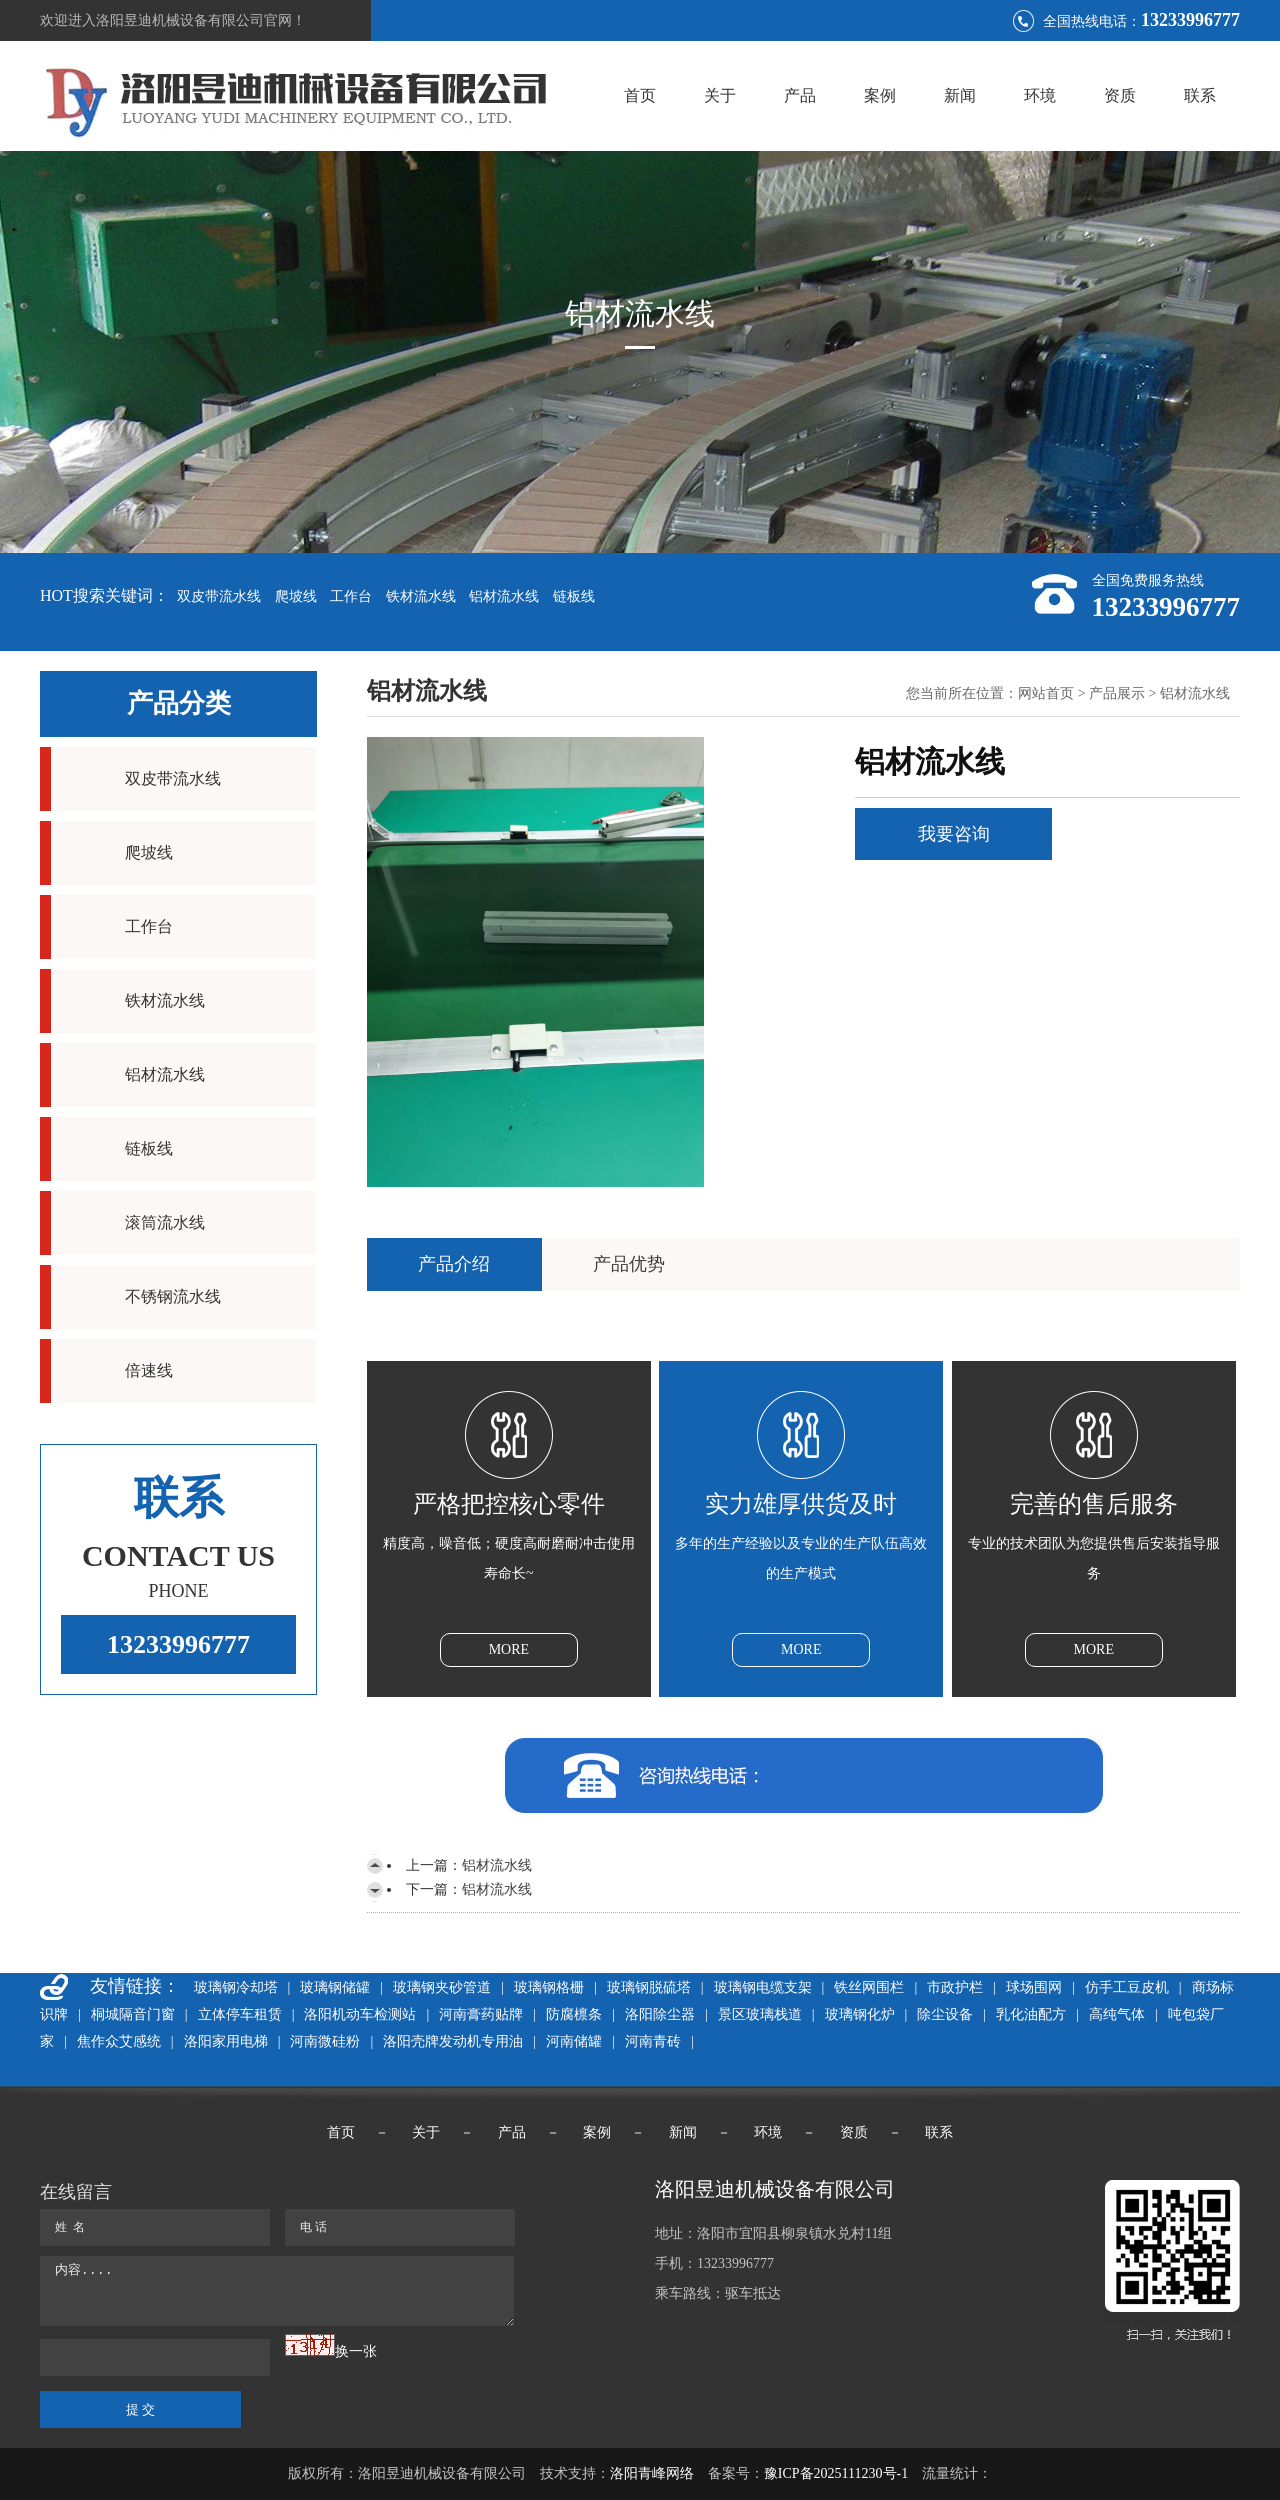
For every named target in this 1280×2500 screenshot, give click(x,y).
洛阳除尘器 (660, 2014)
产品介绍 (454, 1264)
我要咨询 (954, 834)
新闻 (960, 95)
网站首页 (1046, 693)
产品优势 (629, 1264)
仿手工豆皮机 (1127, 1987)
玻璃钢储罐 (335, 1987)
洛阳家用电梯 (226, 2041)
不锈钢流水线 (173, 1296)
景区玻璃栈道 (760, 2014)
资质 (1120, 95)
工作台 (351, 596)
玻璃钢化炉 (860, 2014)
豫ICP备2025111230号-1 (836, 2473)
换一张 (356, 2351)
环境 (1040, 95)
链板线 (574, 596)
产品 (800, 95)
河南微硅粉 (325, 2041)
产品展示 (1117, 693)
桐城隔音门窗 (133, 2014)
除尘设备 (945, 2014)
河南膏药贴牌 (481, 2014)
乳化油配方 (1031, 2014)
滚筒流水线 (165, 1222)
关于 (720, 95)
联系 (1200, 95)
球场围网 (1034, 1987)
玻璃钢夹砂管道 (442, 1987)
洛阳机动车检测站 (360, 2014)
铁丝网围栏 (869, 1987)
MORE (509, 1649)
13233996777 (178, 1644)
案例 (880, 95)
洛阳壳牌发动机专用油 (453, 2041)
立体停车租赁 (240, 2014)
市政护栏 (955, 1987)
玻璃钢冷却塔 (236, 1987)
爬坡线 (296, 596)
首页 (640, 95)
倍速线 (149, 1370)
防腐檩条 (574, 2014)
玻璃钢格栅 (549, 1987)
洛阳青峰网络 (652, 2473)
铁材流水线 (421, 596)
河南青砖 (653, 2041)
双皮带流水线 (219, 596)
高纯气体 (1117, 2014)
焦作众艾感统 (119, 2041)
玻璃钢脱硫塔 (649, 1987)
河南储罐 (574, 2041)
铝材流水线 (504, 596)
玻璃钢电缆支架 (763, 1987)
